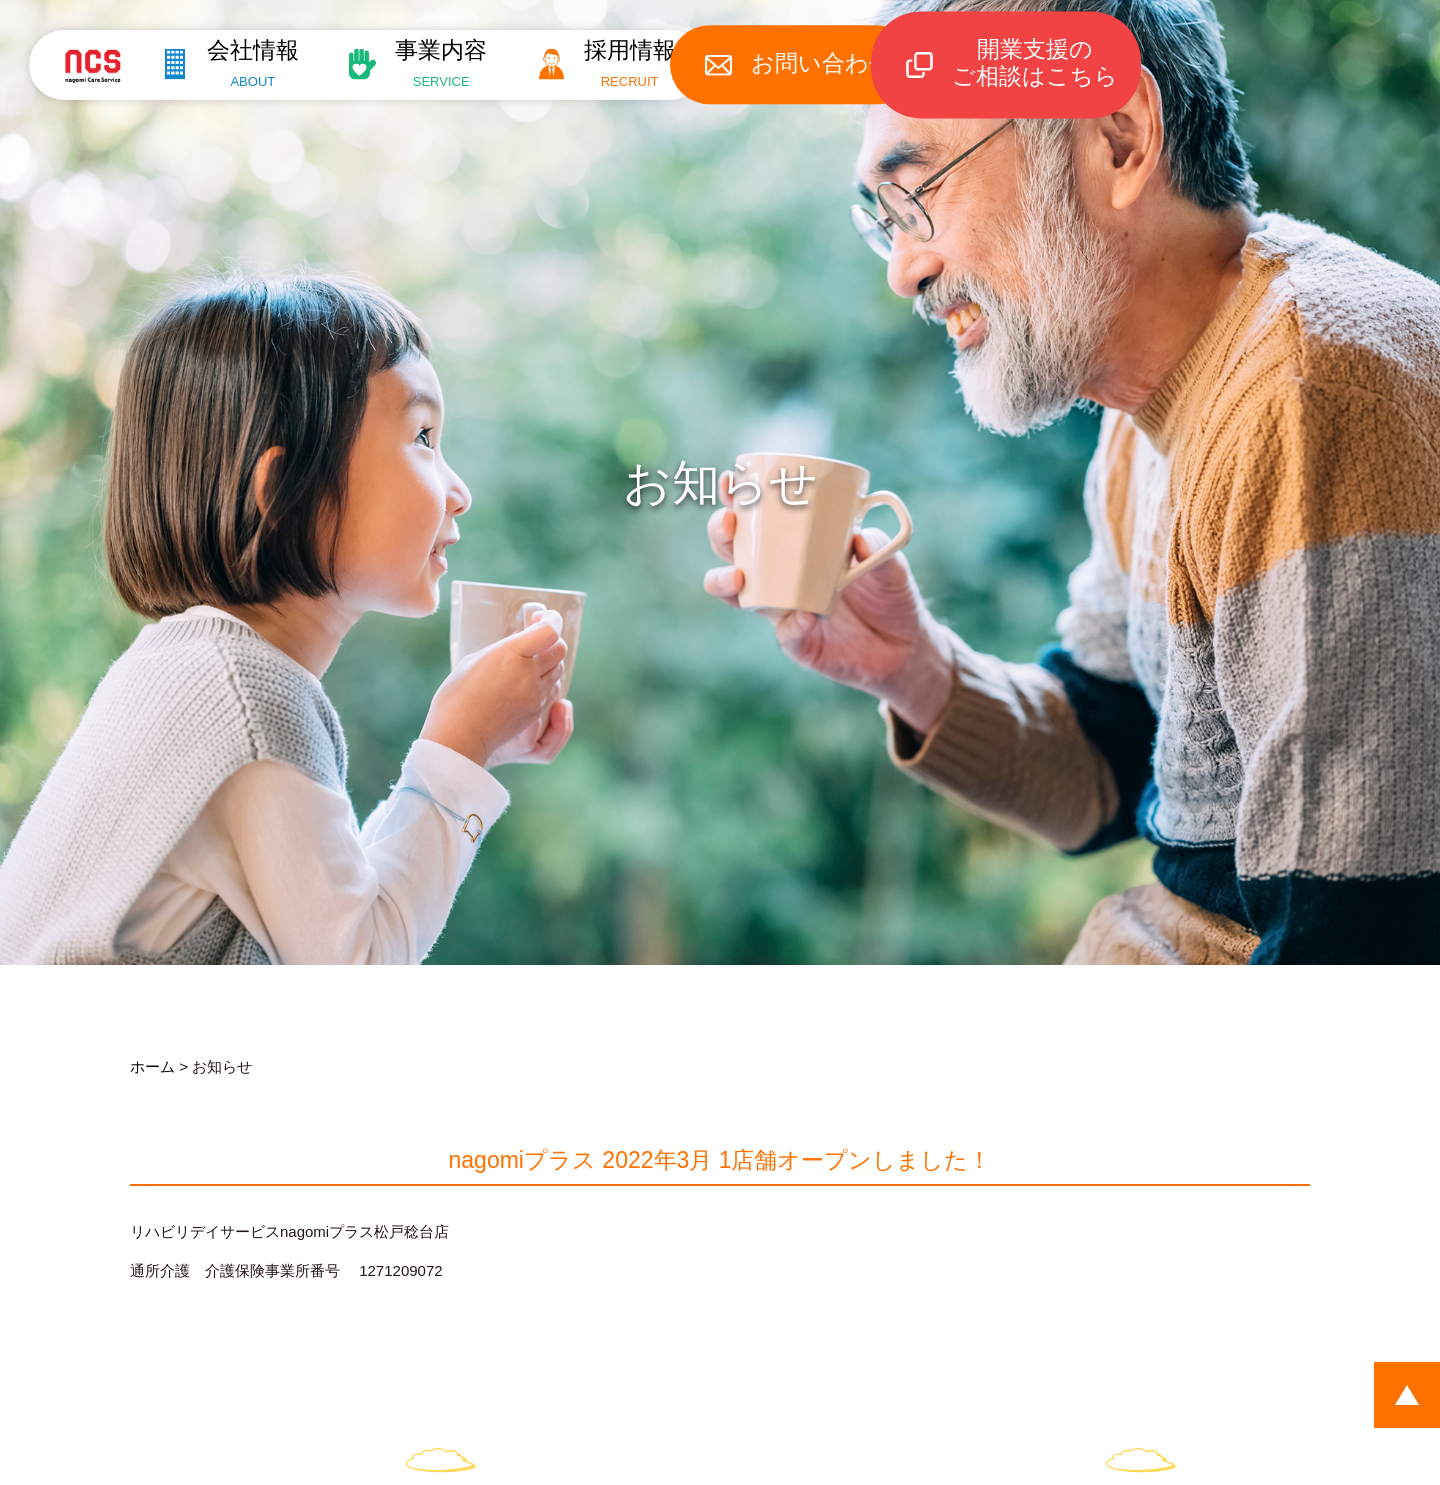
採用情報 (640, 62)
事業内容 (441, 62)
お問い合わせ (844, 63)
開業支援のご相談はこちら (1060, 63)
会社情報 (243, 62)
